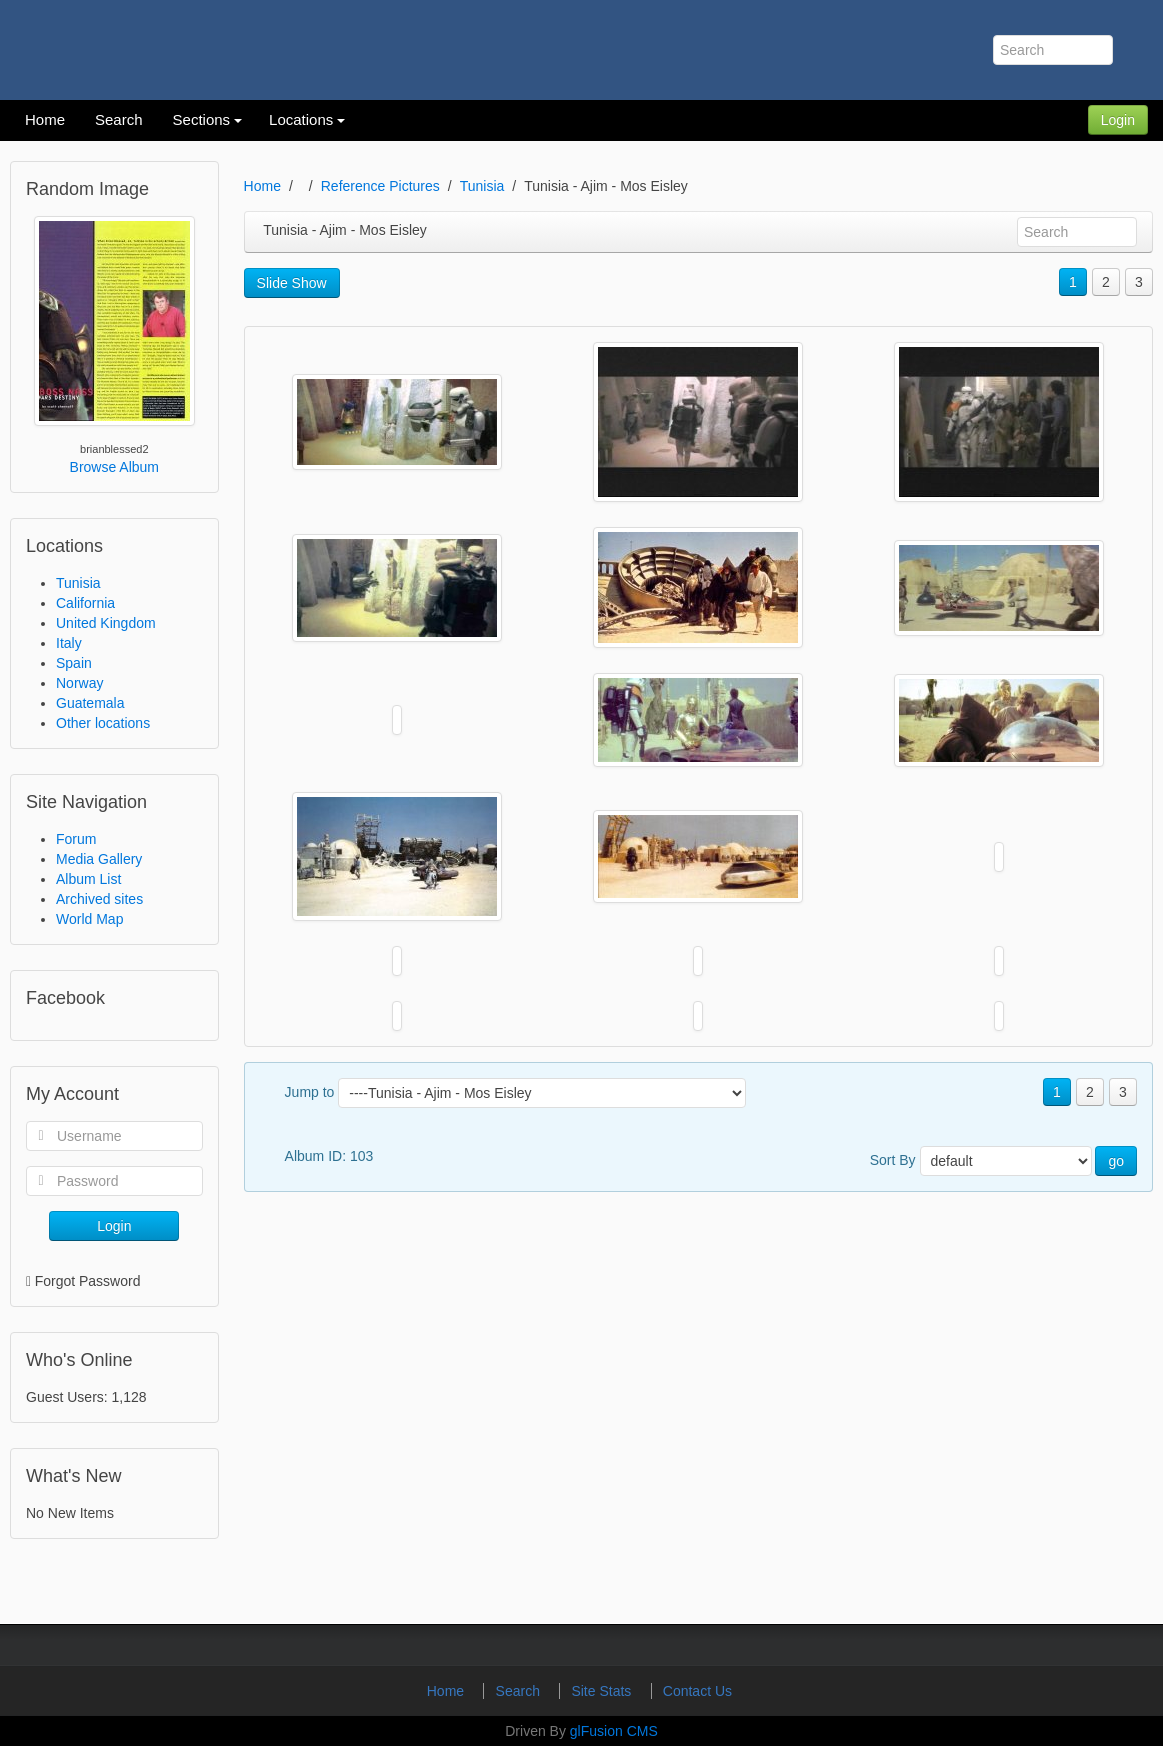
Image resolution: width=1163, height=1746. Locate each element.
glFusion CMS (614, 1731)
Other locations (103, 723)
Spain (74, 663)
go (1116, 1161)
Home (262, 186)
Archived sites (99, 899)
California (85, 603)
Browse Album (114, 467)
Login (1118, 120)
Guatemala (90, 703)
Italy (69, 643)
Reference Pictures (380, 186)
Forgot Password (88, 1281)
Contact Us (697, 1691)
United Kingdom (106, 623)
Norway (79, 683)
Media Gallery (99, 859)
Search (520, 1691)
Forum (76, 839)
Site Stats (603, 1691)
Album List (88, 879)
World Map (89, 919)
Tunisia (78, 583)
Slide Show (292, 283)
